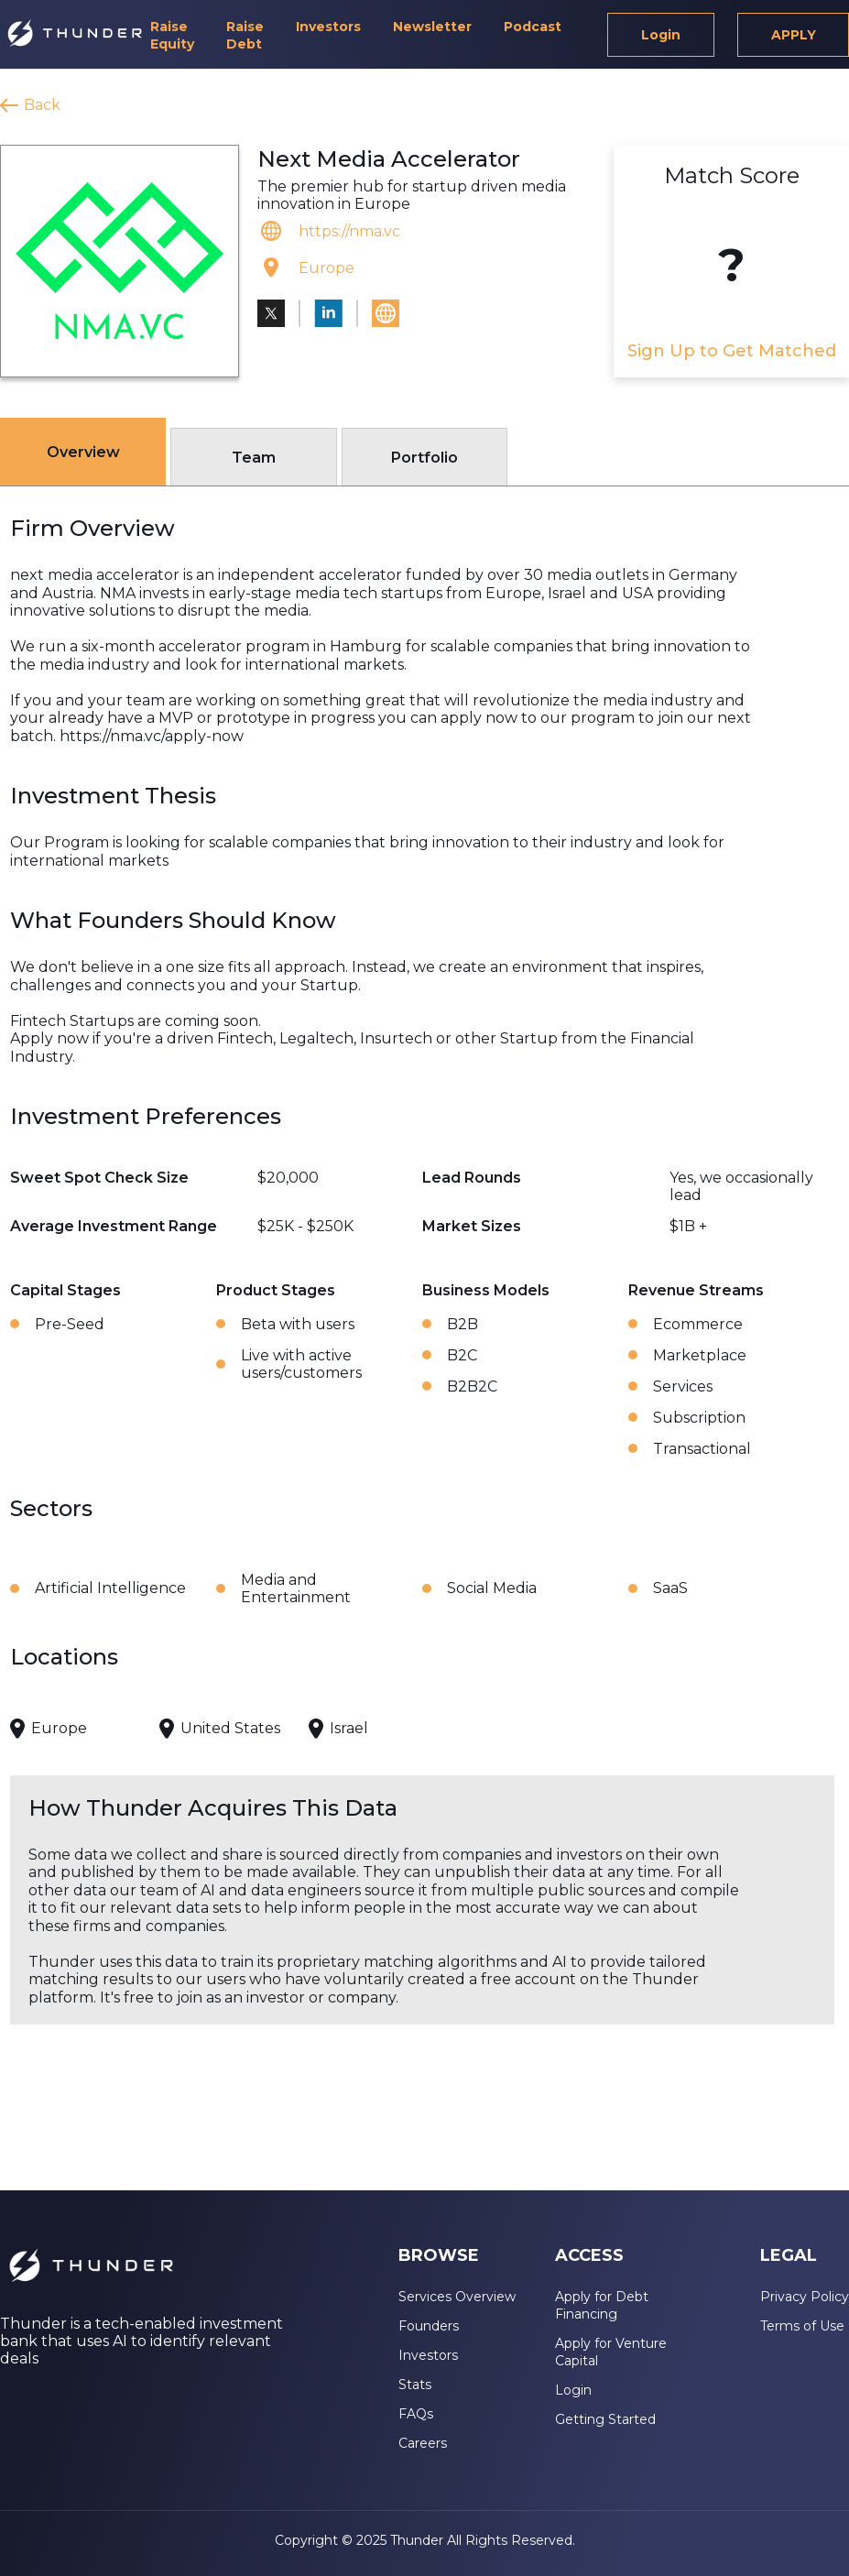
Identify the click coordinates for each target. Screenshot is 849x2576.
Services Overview (457, 2296)
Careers (422, 2443)
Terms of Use (802, 2326)
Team (254, 457)
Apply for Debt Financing (601, 2305)
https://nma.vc (349, 231)
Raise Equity (172, 35)
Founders (428, 2326)
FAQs (415, 2414)
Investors (328, 26)
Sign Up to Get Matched (731, 351)
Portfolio (424, 457)
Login (660, 35)
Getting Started (605, 2419)
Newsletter (432, 26)
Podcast (532, 26)
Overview (83, 452)
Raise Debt (245, 35)
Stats (414, 2384)
